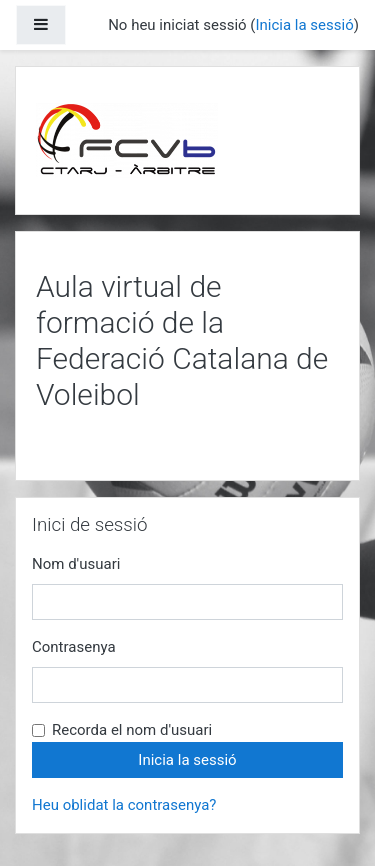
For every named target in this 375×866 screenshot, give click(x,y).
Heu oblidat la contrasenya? (124, 805)
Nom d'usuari (76, 564)
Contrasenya (74, 647)
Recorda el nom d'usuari (132, 730)
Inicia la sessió (304, 25)
